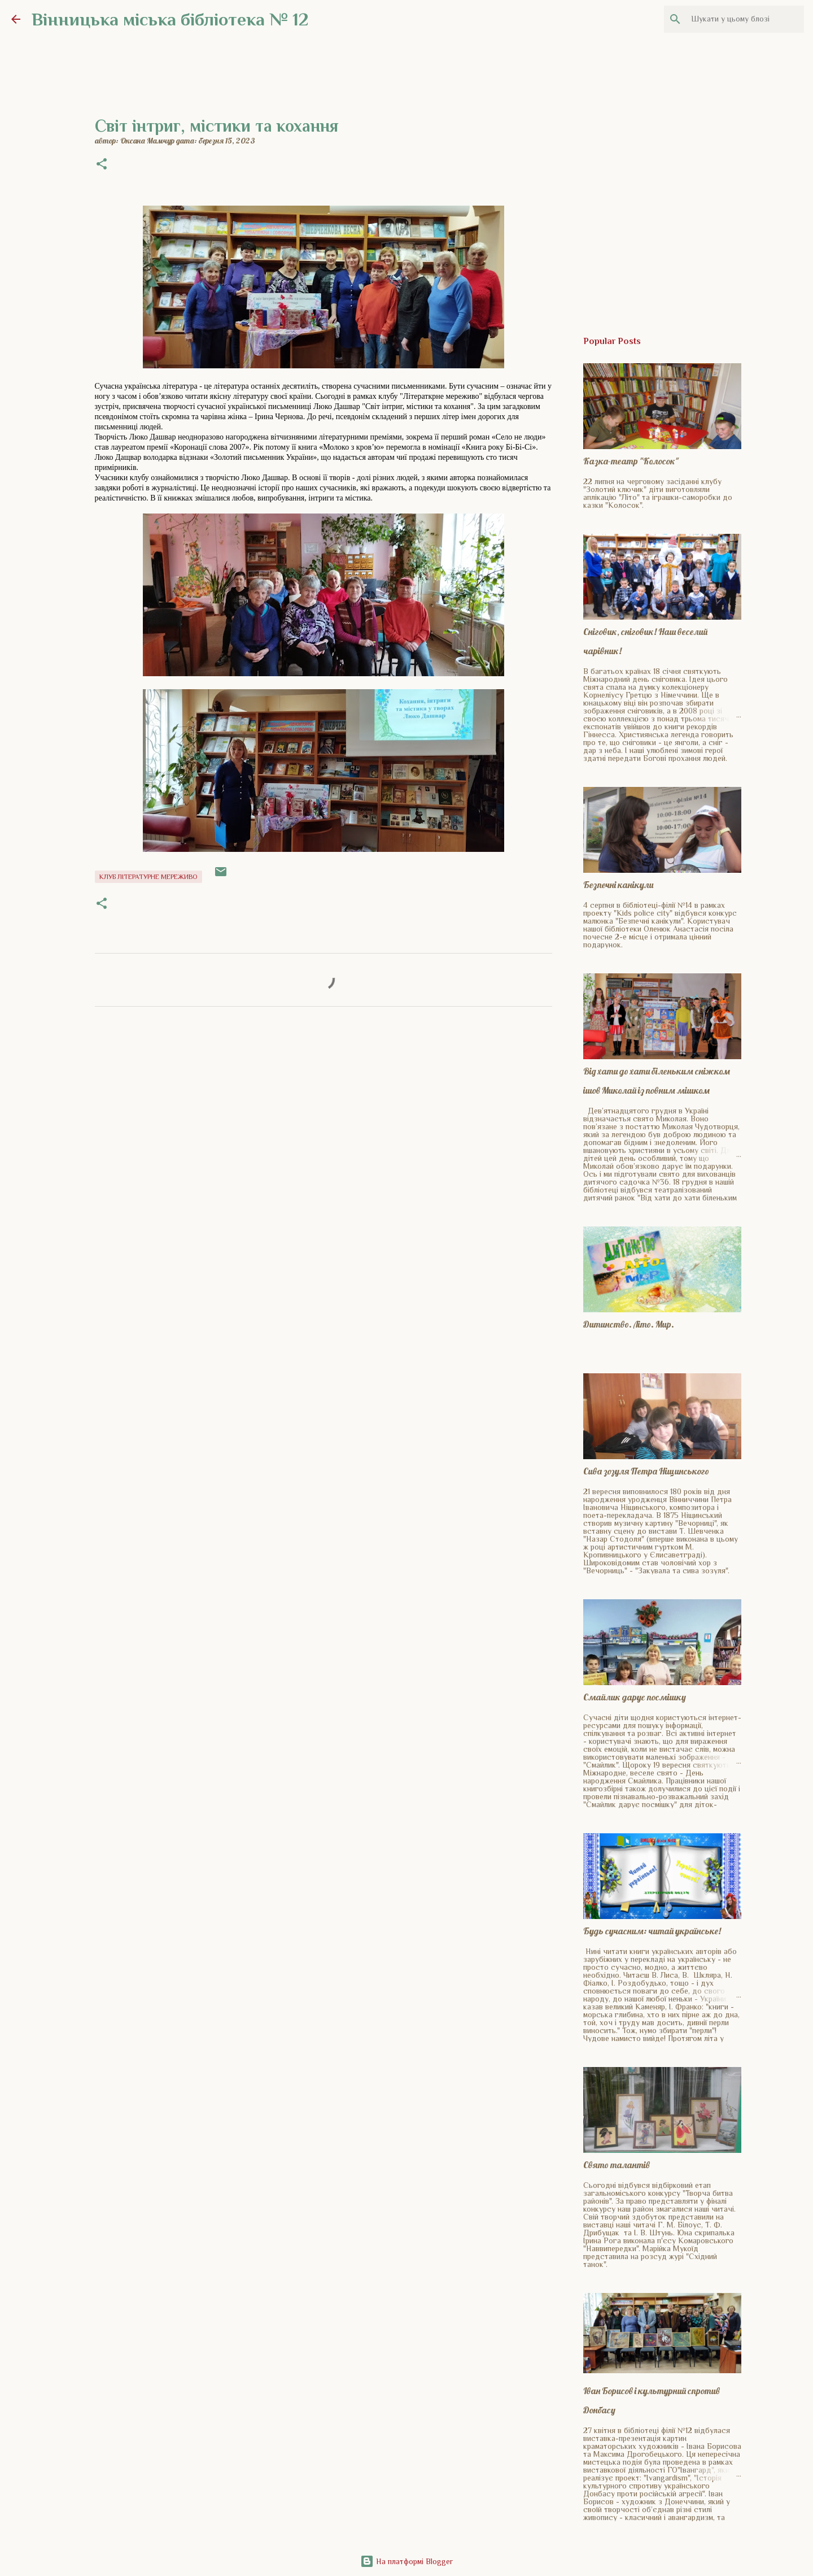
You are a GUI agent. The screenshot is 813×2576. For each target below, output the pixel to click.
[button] (101, 165)
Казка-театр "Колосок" (631, 461)
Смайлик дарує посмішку (634, 1697)
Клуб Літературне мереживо (148, 877)
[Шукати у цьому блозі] (744, 19)
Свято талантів (616, 2164)
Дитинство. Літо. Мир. (628, 1324)
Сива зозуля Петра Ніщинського (646, 1471)
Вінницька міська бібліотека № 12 (170, 19)
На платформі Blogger (406, 2561)
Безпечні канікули (618, 884)
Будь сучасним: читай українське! (652, 1931)
